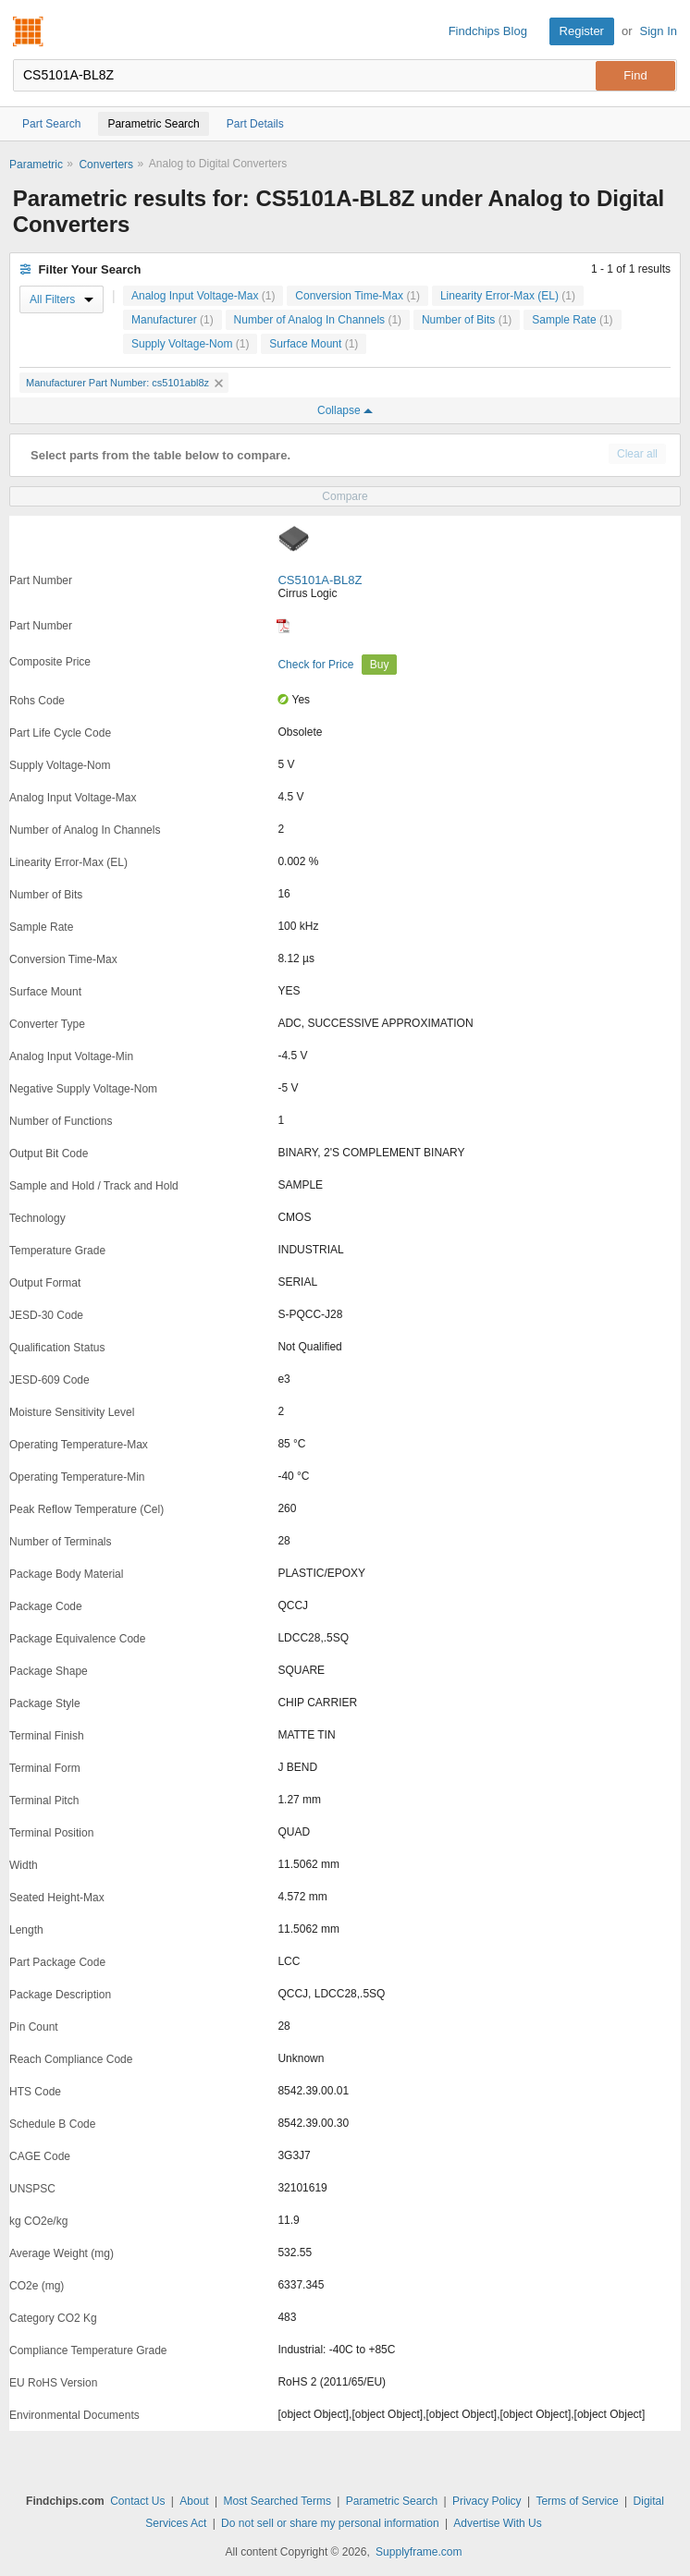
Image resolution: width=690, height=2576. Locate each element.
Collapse (345, 410)
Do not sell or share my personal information (329, 2523)
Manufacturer (172, 319)
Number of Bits (466, 319)
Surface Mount (313, 343)
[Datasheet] (283, 625)
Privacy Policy (487, 2501)
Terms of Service (577, 2501)
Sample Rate (572, 319)
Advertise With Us (497, 2523)
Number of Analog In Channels (317, 319)
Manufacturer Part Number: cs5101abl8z (124, 382)
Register (582, 31)
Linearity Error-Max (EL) (507, 295)
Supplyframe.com (419, 2551)
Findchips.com (28, 31)
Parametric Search (391, 2501)
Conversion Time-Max (357, 295)
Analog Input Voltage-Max (203, 295)
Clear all (637, 453)
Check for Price (316, 664)
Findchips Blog (488, 31)
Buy (379, 664)
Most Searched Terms (277, 2501)
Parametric (36, 164)
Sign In (658, 31)
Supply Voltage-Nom (190, 343)
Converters (106, 164)
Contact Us (137, 2501)
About (193, 2501)
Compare (344, 496)
